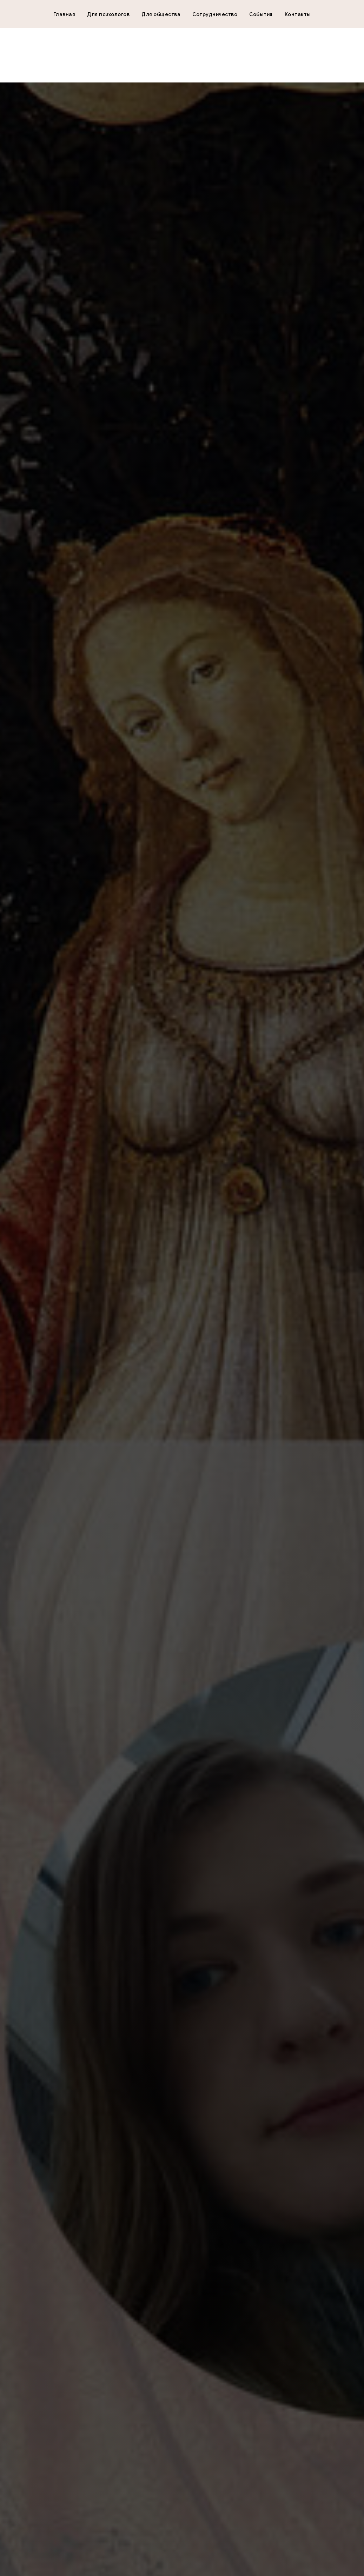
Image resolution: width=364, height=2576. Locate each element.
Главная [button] (64, 14)
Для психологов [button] (108, 14)
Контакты (298, 14)
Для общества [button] (160, 14)
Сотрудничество (214, 14)
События (261, 14)
